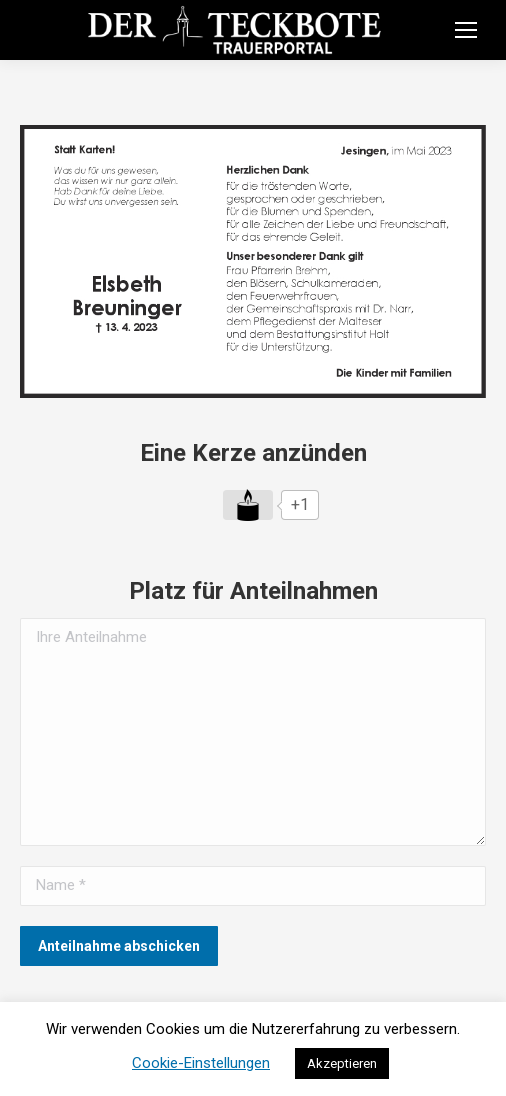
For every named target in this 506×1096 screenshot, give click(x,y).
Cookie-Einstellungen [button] (201, 1063)
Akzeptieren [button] (342, 1063)
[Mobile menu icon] (466, 30)
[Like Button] (248, 505)
